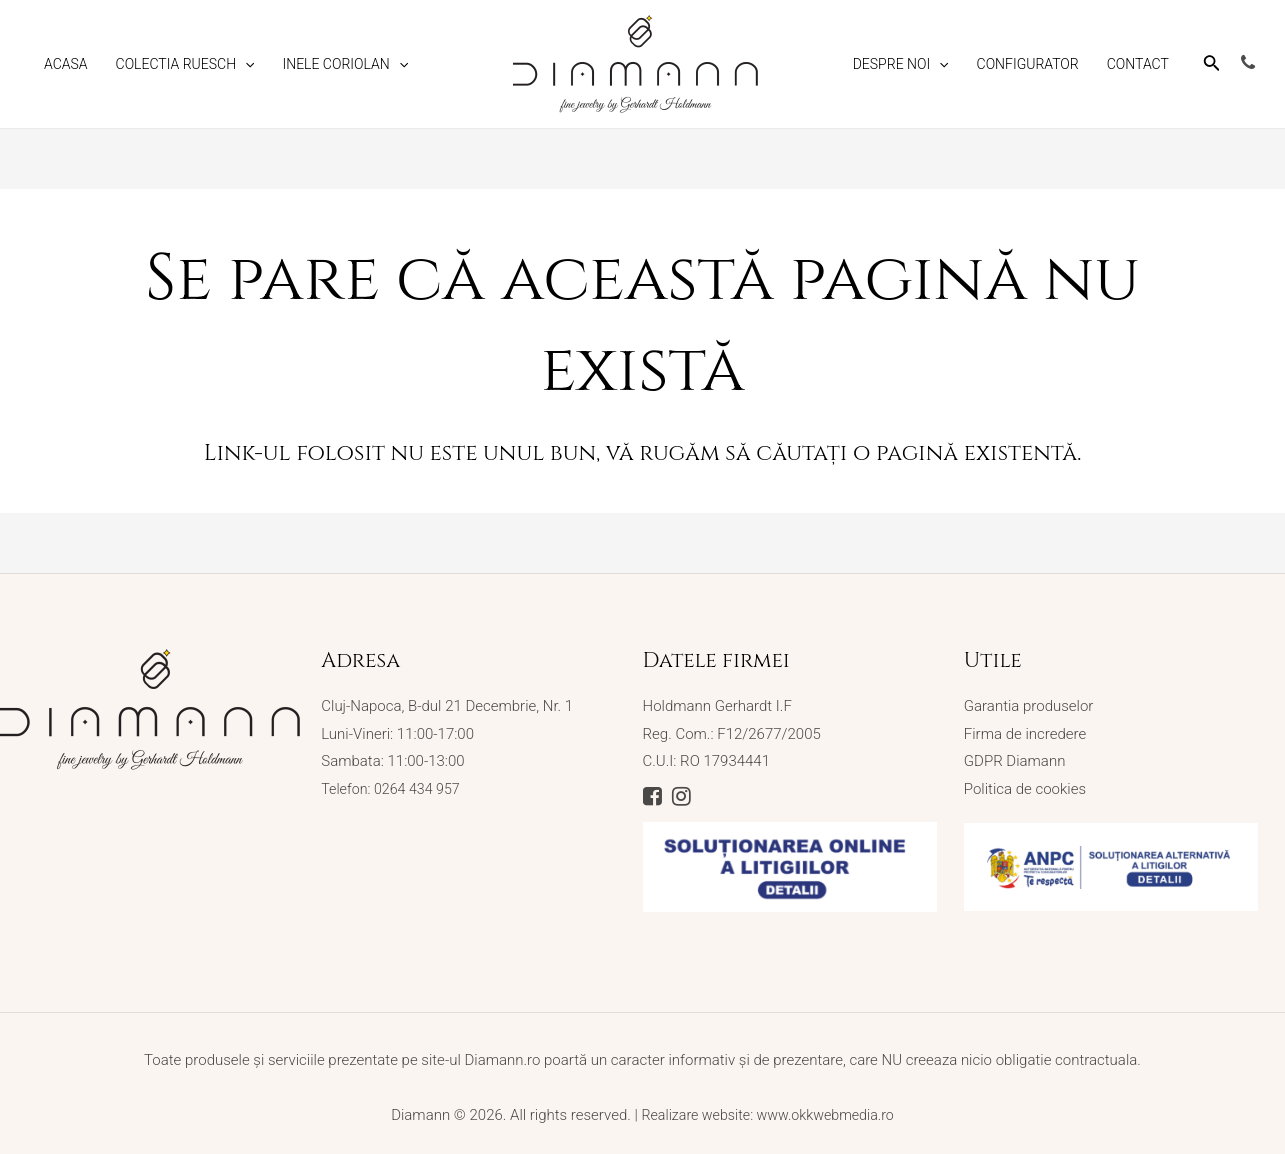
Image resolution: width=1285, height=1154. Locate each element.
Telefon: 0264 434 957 (394, 789)
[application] (245, 64)
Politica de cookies (1025, 789)
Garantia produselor (1029, 706)
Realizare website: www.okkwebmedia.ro (768, 1106)
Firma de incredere (1025, 734)
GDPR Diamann (1015, 762)
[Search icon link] (1212, 66)
